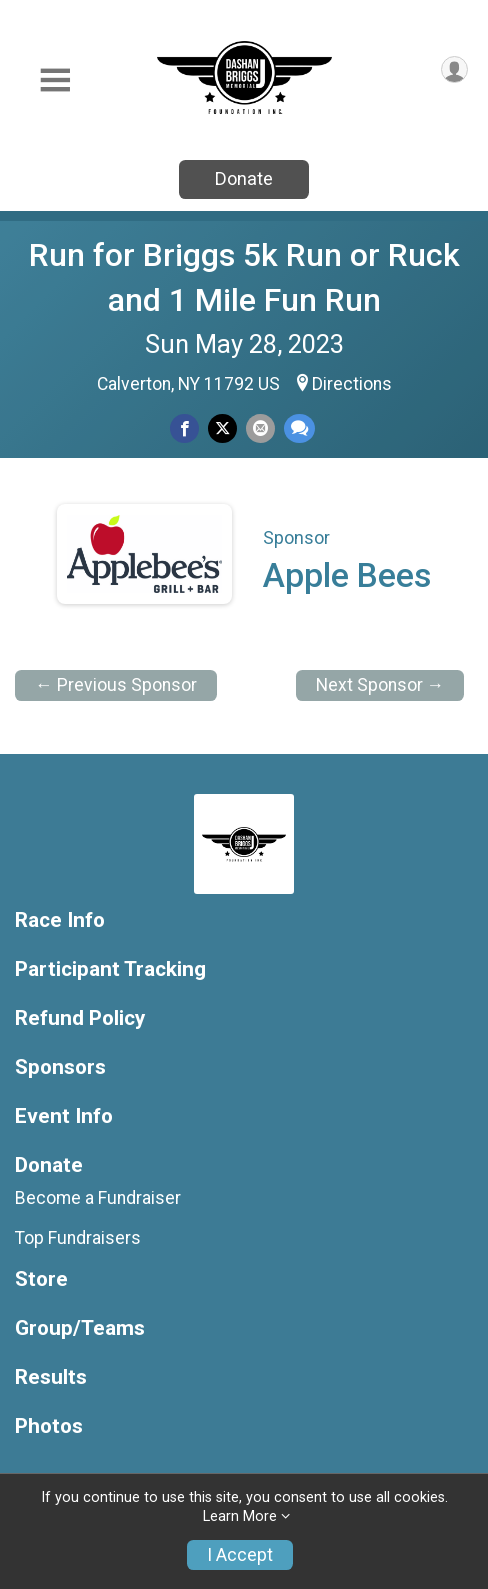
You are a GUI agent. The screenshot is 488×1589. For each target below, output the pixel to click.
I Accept (240, 1555)
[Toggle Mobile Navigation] (55, 80)
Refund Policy (80, 1018)
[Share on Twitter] (222, 428)
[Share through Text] (299, 428)
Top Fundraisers (78, 1238)
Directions (352, 384)
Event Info (64, 1116)
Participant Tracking (110, 969)
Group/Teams (80, 1328)
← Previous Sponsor (116, 685)
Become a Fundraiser (98, 1198)
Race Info (60, 920)
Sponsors (60, 1067)
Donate (244, 178)
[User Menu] (454, 69)
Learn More (240, 1516)
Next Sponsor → (380, 685)
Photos (49, 1426)
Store (41, 1279)
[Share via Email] (260, 428)
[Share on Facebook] (184, 428)
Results (51, 1377)
